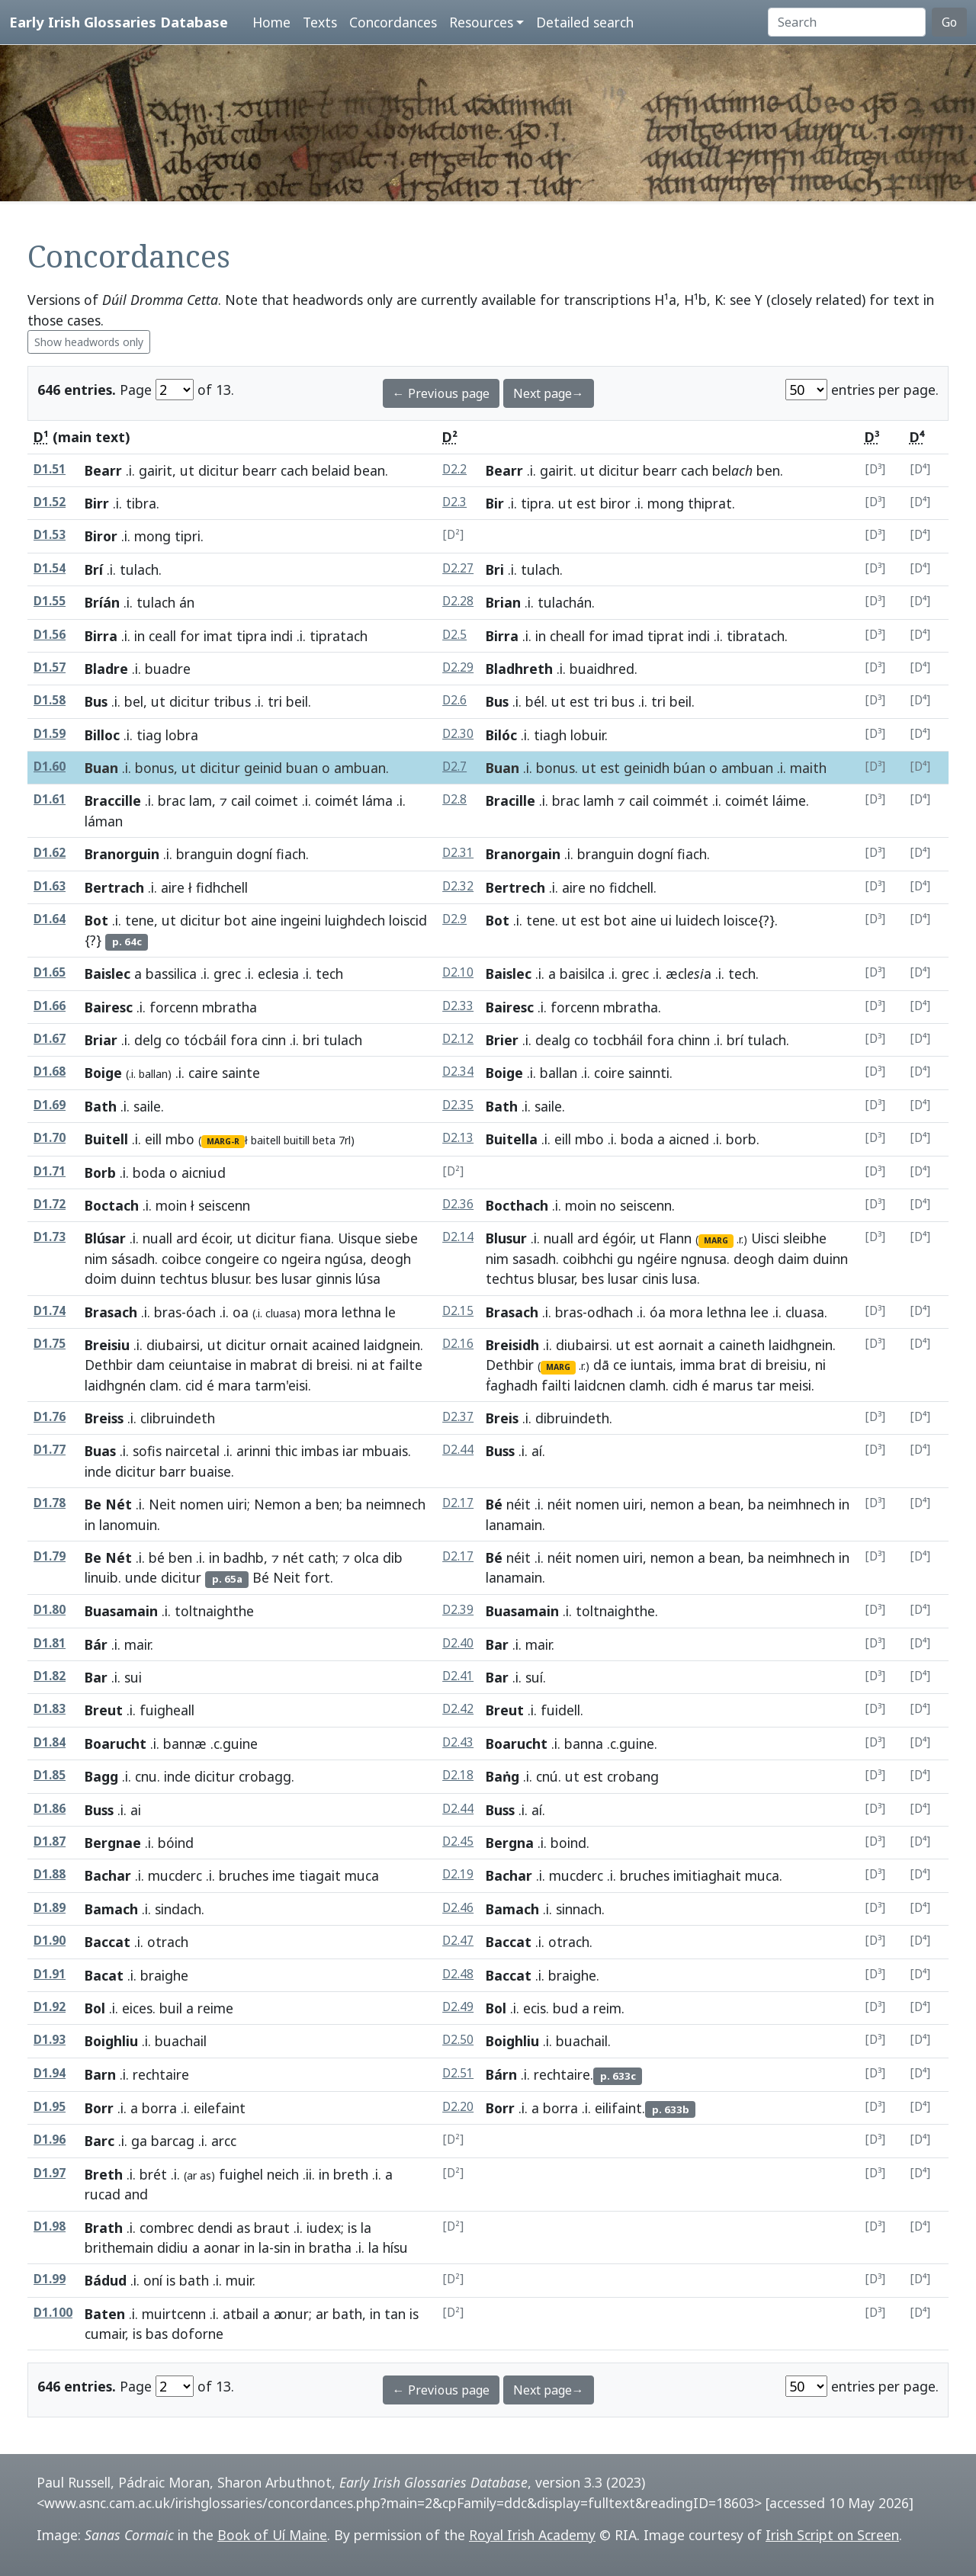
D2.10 (458, 972)
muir (239, 2280)
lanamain (514, 1525)
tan (395, 2314)
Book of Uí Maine (272, 2535)
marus (733, 1385)
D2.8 (454, 799)
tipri (188, 536)
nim (96, 1259)
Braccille (113, 800)
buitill (297, 1140)
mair (137, 1644)
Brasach (111, 1312)
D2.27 (458, 568)
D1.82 (50, 1676)
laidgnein (392, 1345)
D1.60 (50, 767)
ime (283, 1875)
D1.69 (50, 1105)
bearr (259, 470)
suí (534, 1677)
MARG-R (223, 1141)
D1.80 (50, 1610)
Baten (105, 2314)
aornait (681, 1345)
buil (170, 2008)
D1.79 (50, 1556)
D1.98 (50, 2226)
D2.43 (458, 1742)
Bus (96, 701)
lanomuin (128, 1525)
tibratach (756, 636)
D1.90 (50, 1941)
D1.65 (50, 972)
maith (808, 768)
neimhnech (801, 1504)
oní (152, 2280)
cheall (567, 636)
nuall (157, 1238)
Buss (500, 1451)
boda (637, 1139)
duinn (138, 1278)
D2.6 (454, 700)
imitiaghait (707, 1875)
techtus (183, 1278)
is (352, 2227)
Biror (101, 536)
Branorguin (122, 854)
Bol (95, 2008)
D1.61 (50, 799)
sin (282, 2247)
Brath (104, 2227)
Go (949, 22)
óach (201, 1312)
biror (615, 503)
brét (153, 2174)
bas (157, 2333)
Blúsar (105, 1238)
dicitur (218, 470)
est (586, 503)
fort (317, 1577)
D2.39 (458, 1610)
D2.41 (458, 1676)
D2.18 (458, 1775)
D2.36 (458, 1204)
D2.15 (458, 1311)
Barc (99, 2141)
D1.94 (50, 2073)
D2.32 (458, 886)
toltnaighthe (615, 1611)
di (307, 1364)
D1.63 (50, 886)
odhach (610, 1312)
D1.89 (50, 1908)
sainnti (648, 1072)
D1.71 (50, 1171)
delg (148, 1040)
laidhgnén (115, 1385)
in (139, 636)
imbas (320, 1451)
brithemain (119, 2247)
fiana (315, 1238)
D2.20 (458, 2107)
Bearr (103, 470)
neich (283, 2174)
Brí (94, 569)
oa (241, 1312)
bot (235, 920)
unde (141, 1577)
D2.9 (454, 919)
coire (609, 1072)
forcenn (173, 1007)
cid (194, 1385)
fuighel (241, 2174)
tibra (141, 503)
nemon (672, 1504)
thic (285, 1451)
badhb (243, 1557)
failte (405, 1364)
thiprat (710, 503)
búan (689, 768)
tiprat (665, 636)
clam (163, 1385)
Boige (103, 1072)
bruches (243, 1875)
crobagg (265, 1776)
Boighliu (111, 2041)
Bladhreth (519, 668)
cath (322, 1557)
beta (324, 1140)
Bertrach (114, 887)
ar (322, 2314)
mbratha (630, 1007)
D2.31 (458, 853)
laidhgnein (801, 1345)
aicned (689, 1139)
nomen (201, 1504)
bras (167, 1312)
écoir (215, 1238)
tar (765, 1385)
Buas (100, 1451)
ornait (289, 1345)
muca (762, 1875)
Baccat (107, 1942)
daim (793, 1259)
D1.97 (50, 2173)
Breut (104, 1710)
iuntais (652, 1364)
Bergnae (113, 1842)
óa (658, 1312)
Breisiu (107, 1345)
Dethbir (109, 1364)
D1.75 (50, 1344)
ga (139, 2141)
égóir (617, 1238)
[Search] (847, 22)
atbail (240, 2314)
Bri (495, 569)
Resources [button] (481, 22)
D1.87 (50, 1841)
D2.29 (458, 667)
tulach (139, 569)
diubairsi (173, 1345)
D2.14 (458, 1237)
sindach (178, 1909)
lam (200, 800)
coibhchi (588, 1259)
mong (665, 503)
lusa (684, 1278)
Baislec (107, 973)
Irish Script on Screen (832, 2535)
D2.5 (454, 635)
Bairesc (109, 1007)
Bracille (510, 800)
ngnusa (704, 1259)
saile (147, 1106)
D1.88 (50, 1874)
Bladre (106, 668)
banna (583, 1743)
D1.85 (50, 1775)
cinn (274, 1040)
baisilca (582, 973)
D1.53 (50, 535)
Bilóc (501, 735)
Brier (502, 1040)
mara (234, 1385)
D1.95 (50, 2107)
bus (623, 701)
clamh (647, 1385)
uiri (237, 1504)
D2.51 (458, 2073)
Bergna (510, 1842)
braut (272, 2227)
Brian (503, 602)
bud (565, 2008)
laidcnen (599, 1385)
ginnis (334, 1278)
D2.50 (458, 2040)
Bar (497, 1644)
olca (366, 1557)
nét (293, 1557)
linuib (101, 1577)
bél (534, 701)
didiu (172, 2247)
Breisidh (512, 1345)
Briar (101, 1040)
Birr (97, 503)
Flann (675, 1238)
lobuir (587, 735)
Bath (101, 1106)
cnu (146, 1776)
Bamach (111, 1909)
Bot (96, 920)
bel (133, 701)
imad (628, 636)
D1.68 (50, 1071)
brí (735, 1040)
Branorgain (523, 854)
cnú (547, 1776)
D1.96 (50, 2140)
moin (171, 1205)
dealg (552, 1040)
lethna (361, 1312)
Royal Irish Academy (532, 2535)
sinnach (579, 1909)
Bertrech (515, 887)
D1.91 (50, 1974)
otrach (568, 1942)
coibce (181, 1259)
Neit (162, 1504)
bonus (154, 768)
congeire (232, 1259)
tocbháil (617, 1040)
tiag (149, 735)
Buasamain (121, 1611)
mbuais (385, 1451)
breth (350, 2174)
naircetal (192, 1451)
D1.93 (50, 2040)
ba (354, 1504)
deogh (391, 1259)
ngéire (657, 1259)
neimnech (395, 1504)
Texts (320, 22)
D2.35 (458, 1105)
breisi (333, 1364)
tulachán (565, 602)
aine (264, 920)
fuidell (560, 1710)
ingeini (301, 920)
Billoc (102, 735)
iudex (324, 2227)
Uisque (359, 1238)
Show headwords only (88, 342)
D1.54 (50, 568)
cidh (685, 1385)
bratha (330, 2247)
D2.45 (458, 1841)
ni (362, 1364)
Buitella (512, 1139)
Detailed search (585, 22)
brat (732, 1364)
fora (244, 1040)
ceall (162, 636)
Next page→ (548, 393)
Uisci (765, 1238)
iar (350, 1451)
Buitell (106, 1139)
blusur (230, 1278)
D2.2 (454, 469)
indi (282, 636)
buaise (210, 1471)
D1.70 (50, 1138)
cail (241, 800)
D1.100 (53, 2313)
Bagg (101, 1776)
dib (393, 1557)
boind (568, 1842)
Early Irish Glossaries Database (118, 21)
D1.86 (50, 1809)
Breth (104, 2174)
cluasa (804, 1312)
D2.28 (458, 601)
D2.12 (458, 1039)
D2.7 (454, 767)
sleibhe (805, 1238)
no (597, 887)
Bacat (104, 1975)
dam (150, 1364)
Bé (494, 1504)
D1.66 (50, 1006)
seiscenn (646, 1205)
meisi (795, 1385)
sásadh (133, 1259)
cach (294, 470)
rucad (102, 2194)
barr (172, 1471)
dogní (254, 854)
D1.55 (50, 601)
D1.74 (50, 1311)
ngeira (301, 1259)
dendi (215, 2227)
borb (741, 1139)
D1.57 (50, 667)
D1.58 (50, 700)
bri (311, 1040)
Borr (99, 2108)
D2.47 (458, 1941)
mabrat (273, 1364)
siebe (401, 1238)
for (190, 636)
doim (101, 1278)
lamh (598, 800)
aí (536, 1451)
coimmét (680, 800)
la (366, 2227)
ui (666, 920)
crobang (633, 1776)
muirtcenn (174, 2314)
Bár (96, 1644)
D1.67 (50, 1039)
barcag (172, 2141)
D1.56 (50, 635)
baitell (266, 1140)
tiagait (320, 1875)
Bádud (106, 2280)
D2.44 (458, 1450)
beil (297, 701)
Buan (101, 768)
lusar (296, 1278)
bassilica (171, 973)
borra (159, 2108)
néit (518, 1504)
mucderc (175, 1875)
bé (157, 1557)
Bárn (501, 2074)
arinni (253, 1451)
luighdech (355, 920)
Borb (100, 1172)
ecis (534, 2008)
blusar (556, 1278)
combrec (167, 2227)
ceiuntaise (200, 1364)
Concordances (393, 22)
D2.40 (458, 1643)
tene (139, 920)
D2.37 (458, 1417)
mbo (179, 1139)
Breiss (104, 1418)
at (378, 1364)
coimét (336, 800)
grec (227, 973)
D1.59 (50, 734)
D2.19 (458, 1874)
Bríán (102, 602)
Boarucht (115, 1743)
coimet (276, 800)
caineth (742, 1345)
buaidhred (602, 668)
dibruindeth (572, 1418)
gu (625, 1259)
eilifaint (618, 2108)
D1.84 (50, 1742)
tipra (536, 503)
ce (620, 1364)
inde (98, 1471)
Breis (502, 1418)
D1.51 (50, 469)
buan (302, 768)
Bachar (108, 1875)
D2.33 (458, 1006)
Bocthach (517, 1205)
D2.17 (458, 1503)
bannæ (185, 1743)
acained (336, 1345)
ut (187, 470)
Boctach (112, 1205)
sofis (147, 1451)
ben (768, 470)
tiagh (550, 735)
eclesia (278, 973)
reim (607, 2008)
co (172, 1040)
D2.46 (458, 1908)
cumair (105, 2333)
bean (369, 470)
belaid (331, 470)
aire (173, 887)
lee (759, 1312)
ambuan (360, 768)
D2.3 (454, 502)
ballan (558, 1072)
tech (742, 973)
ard (186, 1238)
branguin (204, 854)
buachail (582, 2041)
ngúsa (344, 1259)
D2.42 (458, 1709)
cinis (655, 1278)
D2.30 (458, 734)
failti (555, 1385)
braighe (572, 1975)
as (243, 2227)
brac (171, 800)
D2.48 (458, 1974)
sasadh (534, 1259)
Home (271, 22)
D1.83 (50, 1709)
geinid (263, 768)
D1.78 (50, 1503)
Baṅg (502, 1776)
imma (697, 1364)
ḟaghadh (512, 1385)
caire (203, 1072)
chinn (694, 1040)
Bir (495, 503)
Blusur (506, 1238)
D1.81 (50, 1643)
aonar (222, 2247)
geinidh (646, 768)
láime (789, 800)
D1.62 (50, 853)
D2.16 (458, 1344)
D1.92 (50, 2007)
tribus (232, 701)
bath (194, 2280)
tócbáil (205, 1040)
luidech (698, 920)
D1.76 (50, 1417)
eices (137, 2008)
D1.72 (50, 1204)
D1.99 (50, 2279)
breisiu (786, 1364)
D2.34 (458, 1071)
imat (218, 636)
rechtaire (562, 2074)
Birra (101, 636)
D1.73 (50, 1237)
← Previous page (441, 393)
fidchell (631, 887)
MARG (716, 1240)
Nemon (277, 1504)
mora (321, 1312)
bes (266, 1278)
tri (275, 701)
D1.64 (50, 919)
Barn (100, 2074)
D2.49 (458, 2007)
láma (377, 800)
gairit (155, 470)
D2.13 (458, 1138)
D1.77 (50, 1450)
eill (153, 1139)
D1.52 (50, 502)
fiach (291, 854)
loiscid (408, 920)
